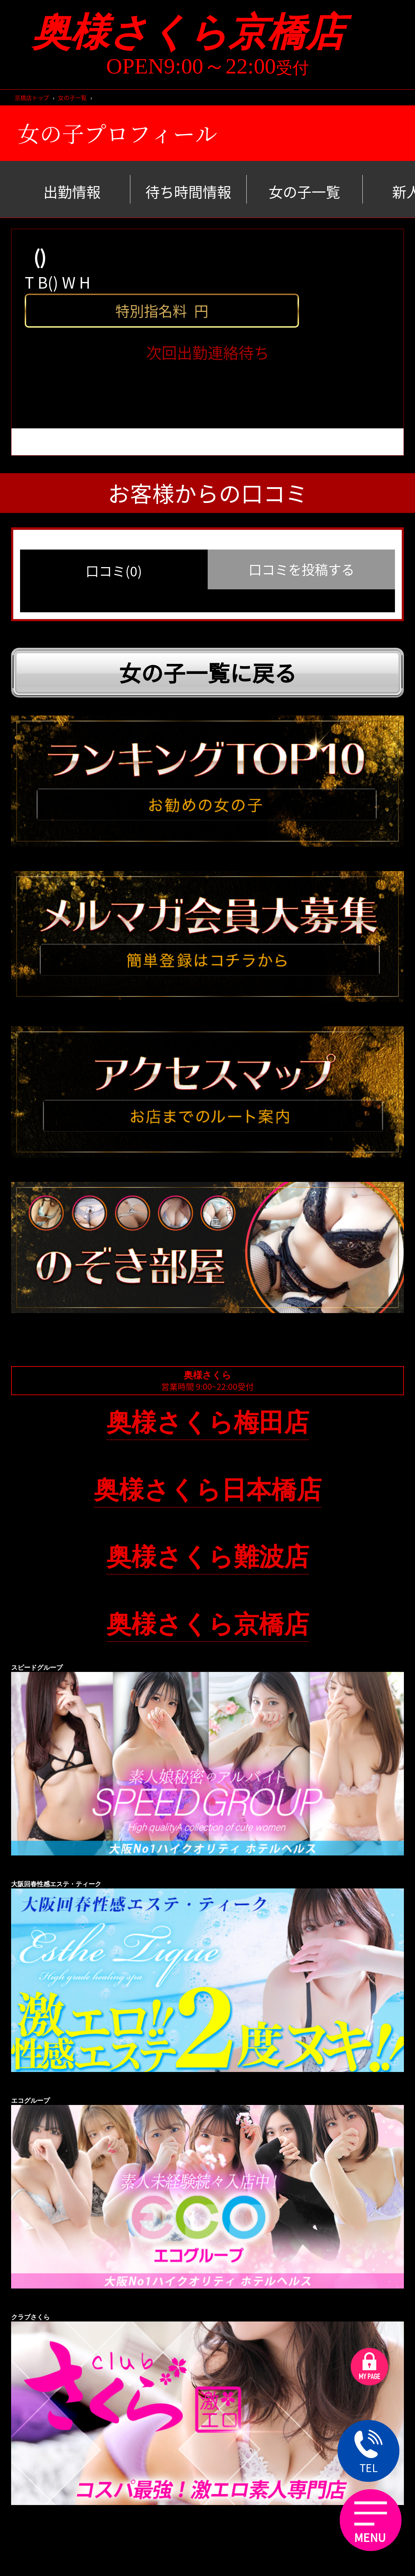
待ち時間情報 (188, 191)
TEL (368, 2453)
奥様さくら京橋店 (207, 32)
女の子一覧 (72, 97)
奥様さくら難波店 (207, 1557)
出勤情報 (72, 191)
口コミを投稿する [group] (301, 569)
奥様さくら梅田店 (207, 1422)
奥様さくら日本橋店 (208, 1490)
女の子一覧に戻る (207, 672)
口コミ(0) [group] (114, 571)
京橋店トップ (32, 97)
